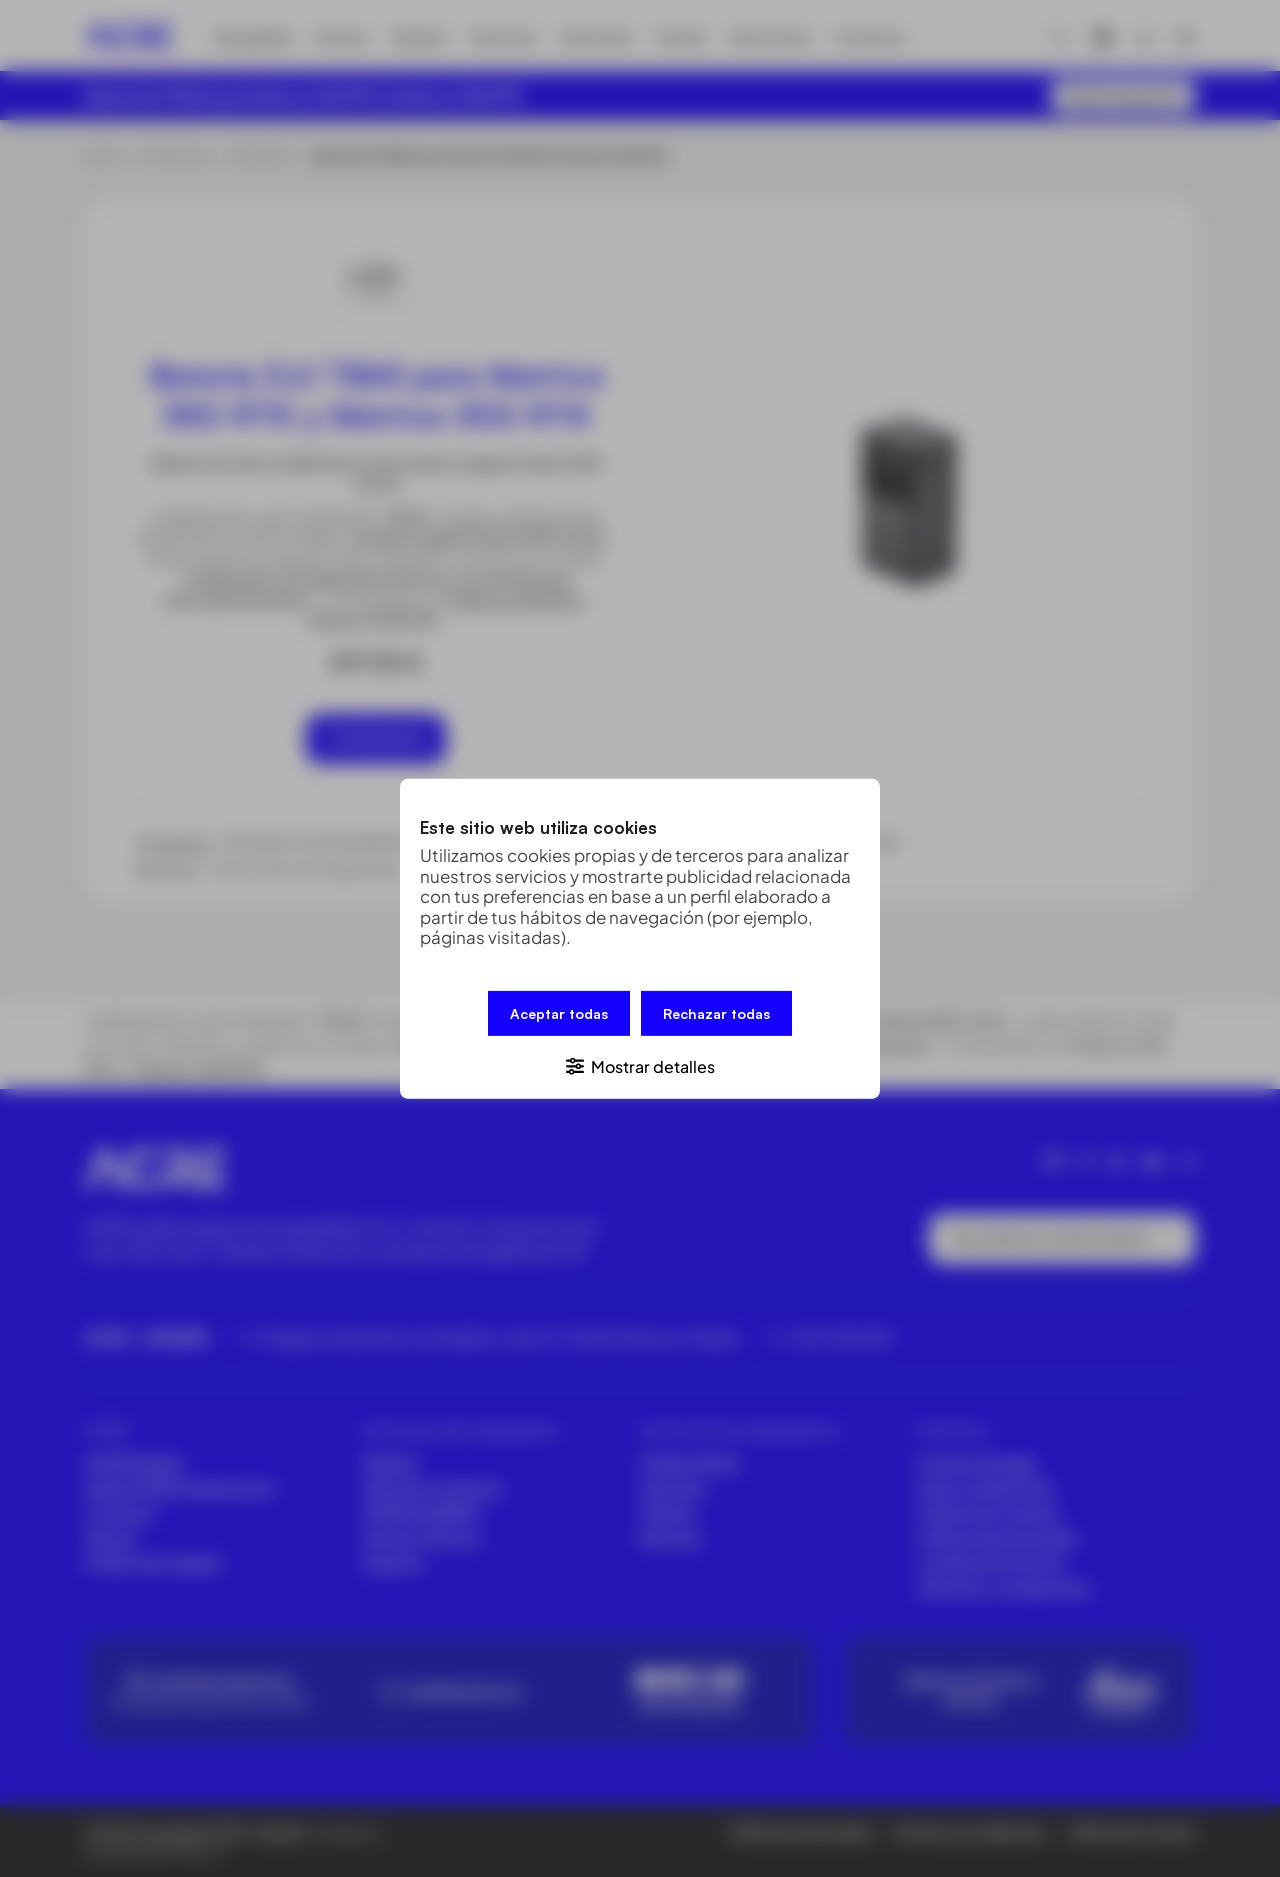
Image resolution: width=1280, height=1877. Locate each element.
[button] (640, 1064)
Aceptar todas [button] (559, 1012)
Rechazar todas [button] (716, 1012)
